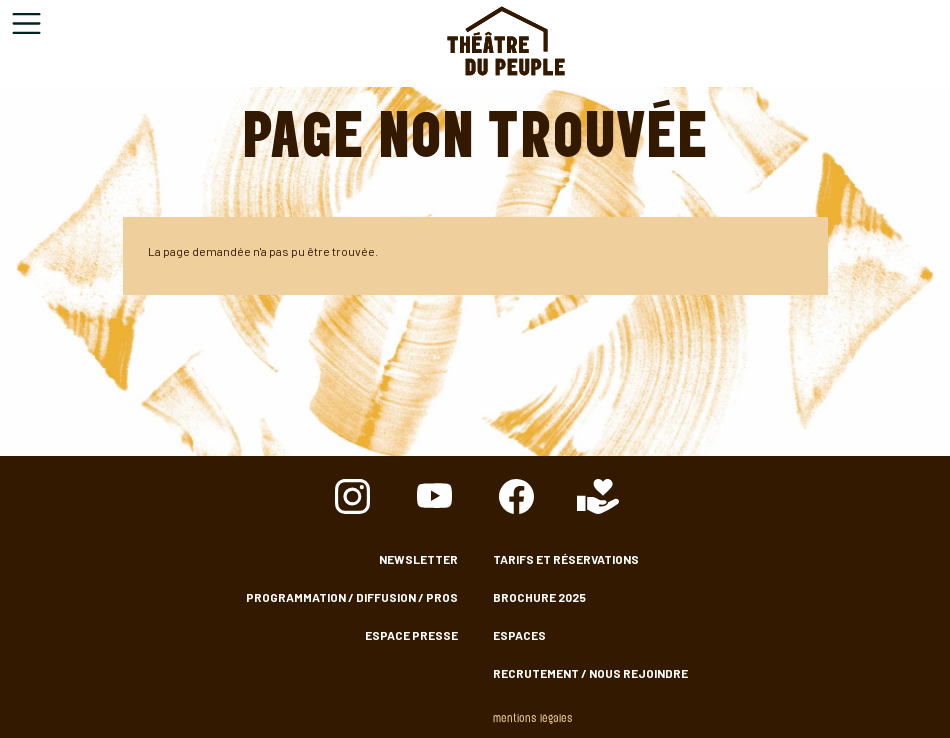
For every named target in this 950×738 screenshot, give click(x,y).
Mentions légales (533, 719)
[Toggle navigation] (26, 23)
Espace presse (411, 635)
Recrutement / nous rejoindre (590, 673)
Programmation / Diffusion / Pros (352, 597)
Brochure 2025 (539, 597)
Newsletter (418, 559)
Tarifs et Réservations (566, 559)
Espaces (519, 635)
